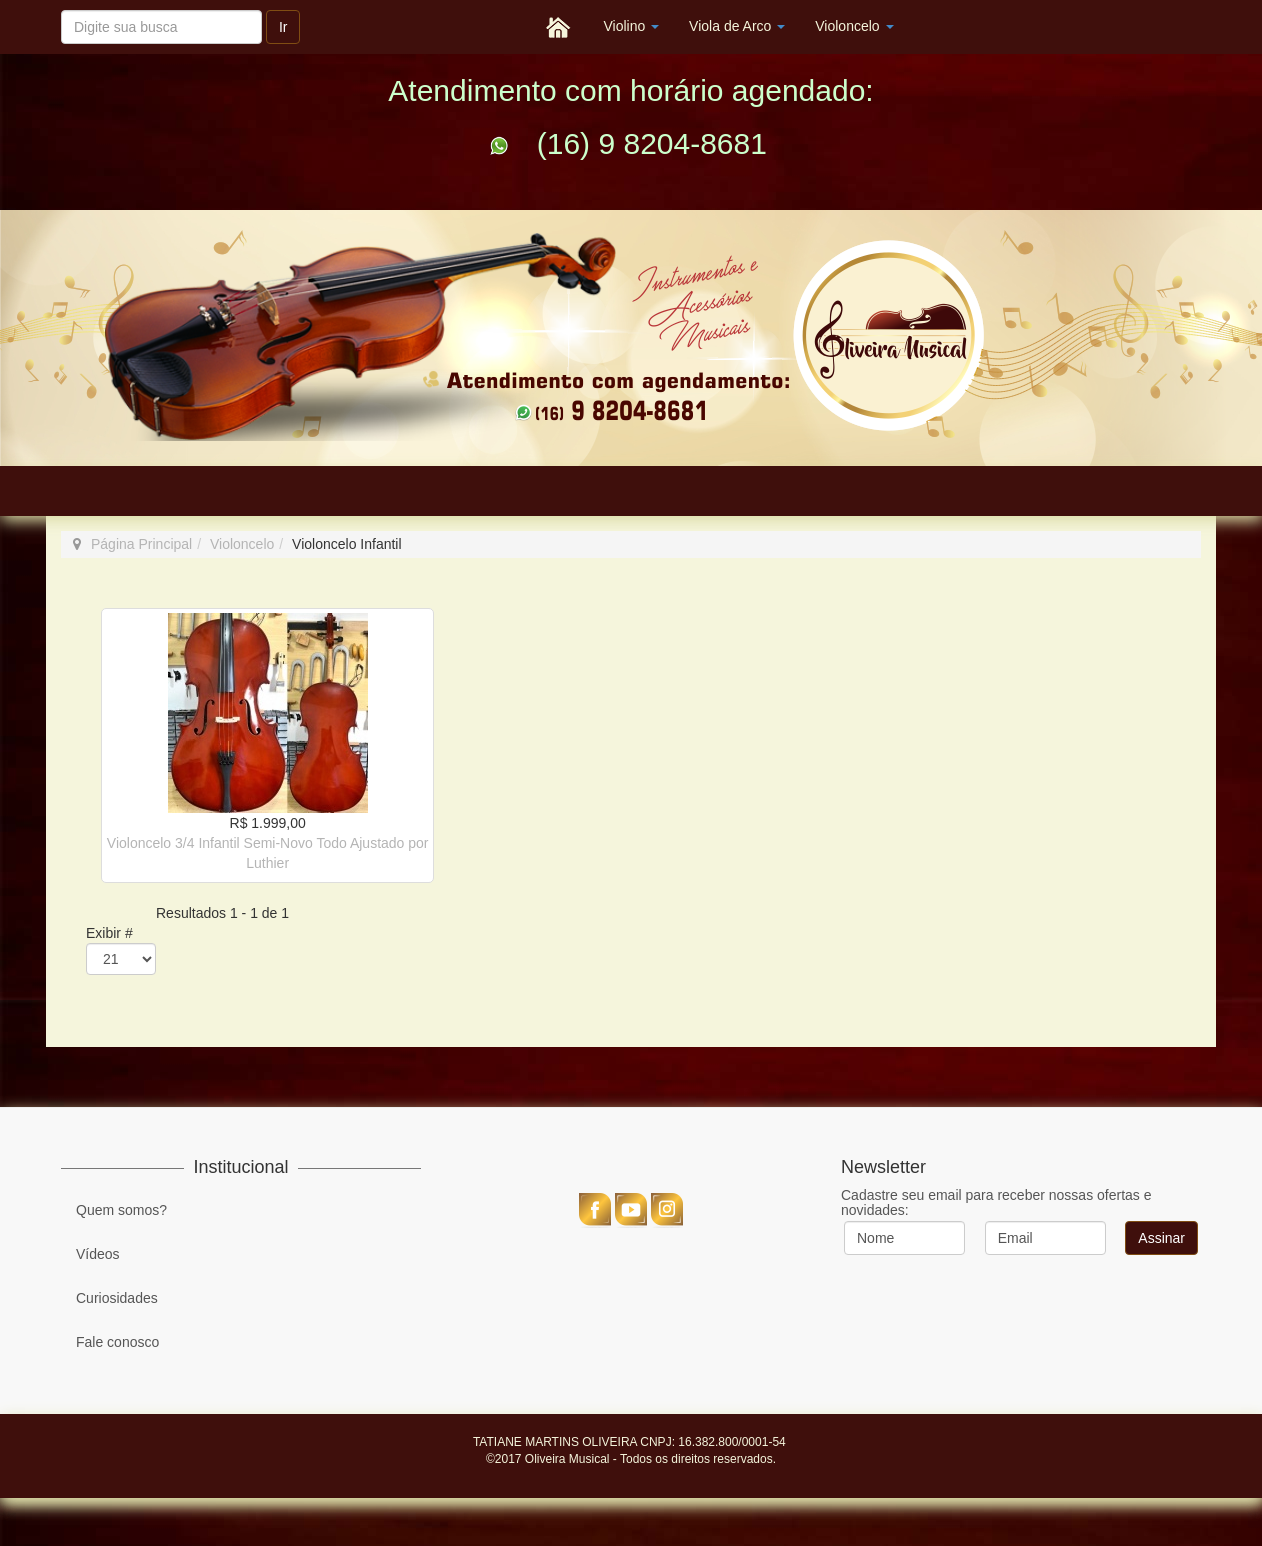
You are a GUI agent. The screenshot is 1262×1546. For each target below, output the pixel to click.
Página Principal (141, 544)
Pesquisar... (61, 1)
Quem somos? (121, 1210)
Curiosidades (117, 1298)
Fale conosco (117, 1342)
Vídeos (98, 1254)
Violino (631, 26)
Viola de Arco (737, 26)
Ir (283, 27)
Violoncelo (854, 26)
